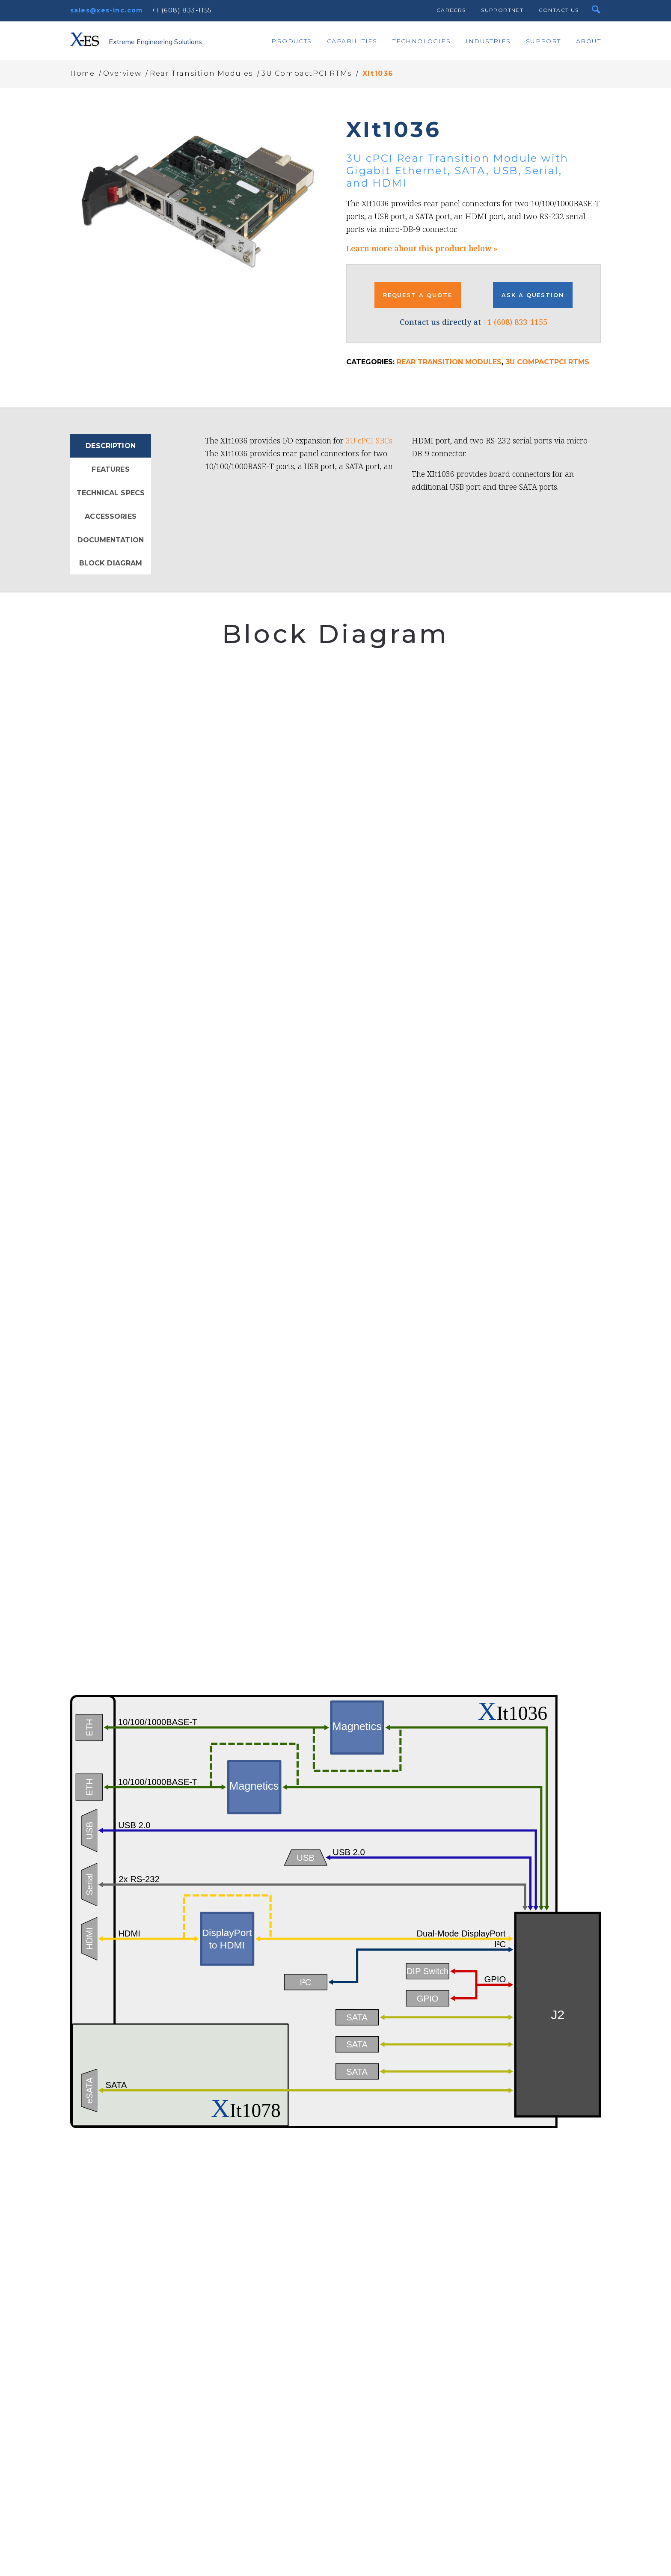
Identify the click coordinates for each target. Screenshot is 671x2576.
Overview (122, 73)
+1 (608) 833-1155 (181, 10)
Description (111, 446)
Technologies (421, 41)
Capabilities (352, 41)
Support (543, 41)
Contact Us (559, 10)
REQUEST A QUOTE (417, 295)
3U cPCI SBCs (369, 440)
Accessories (111, 516)
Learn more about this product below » (422, 248)
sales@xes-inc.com (106, 10)
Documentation (110, 540)
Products (291, 41)
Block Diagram (111, 563)
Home (82, 73)
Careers (451, 10)
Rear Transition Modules (201, 73)
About (588, 41)
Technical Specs (111, 493)
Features (110, 469)
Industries (488, 41)
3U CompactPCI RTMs (306, 73)
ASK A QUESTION (533, 295)
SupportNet (502, 10)
